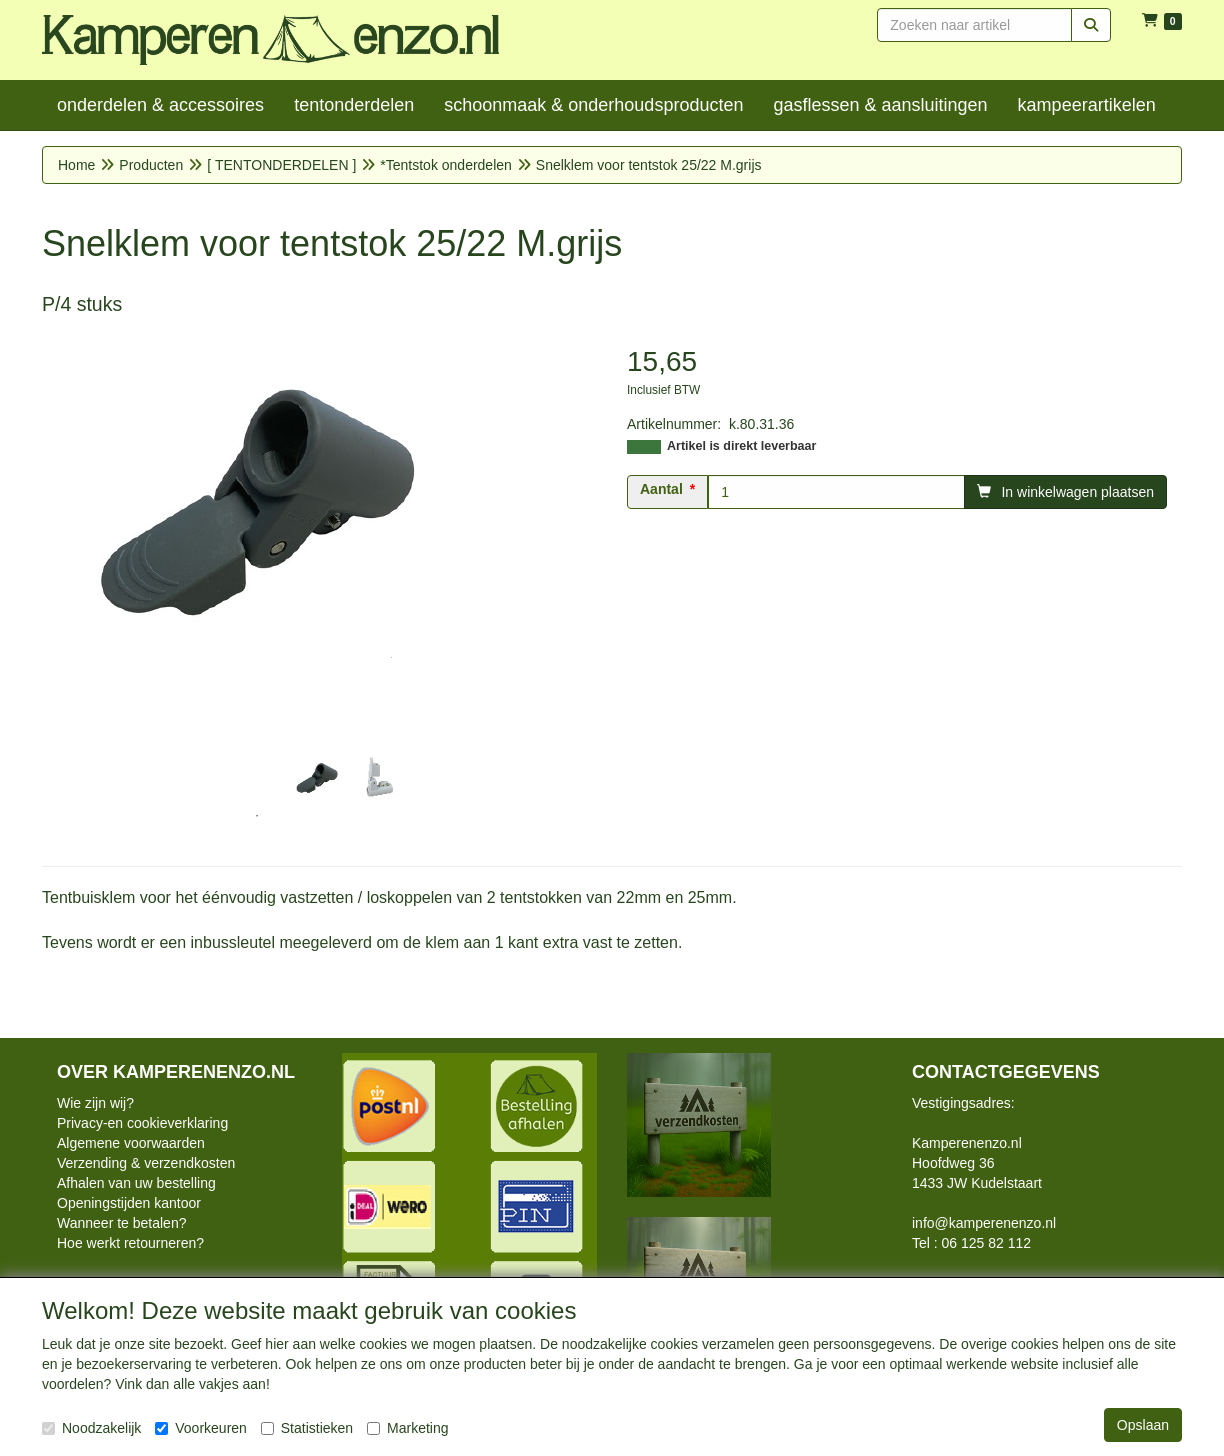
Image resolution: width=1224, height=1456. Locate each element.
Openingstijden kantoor (129, 1203)
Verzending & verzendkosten (146, 1163)
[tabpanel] (317, 778)
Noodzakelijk (91, 1428)
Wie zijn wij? (95, 1103)
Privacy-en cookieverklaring (142, 1123)
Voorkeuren (201, 1428)
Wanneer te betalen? (121, 1223)
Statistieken (307, 1428)
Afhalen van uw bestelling (136, 1183)
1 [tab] (257, 816)
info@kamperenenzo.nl (984, 1223)
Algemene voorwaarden (131, 1143)
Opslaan (1143, 1425)
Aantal (661, 489)
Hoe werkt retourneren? (130, 1243)
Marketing (407, 1428)
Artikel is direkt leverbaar (741, 446)
